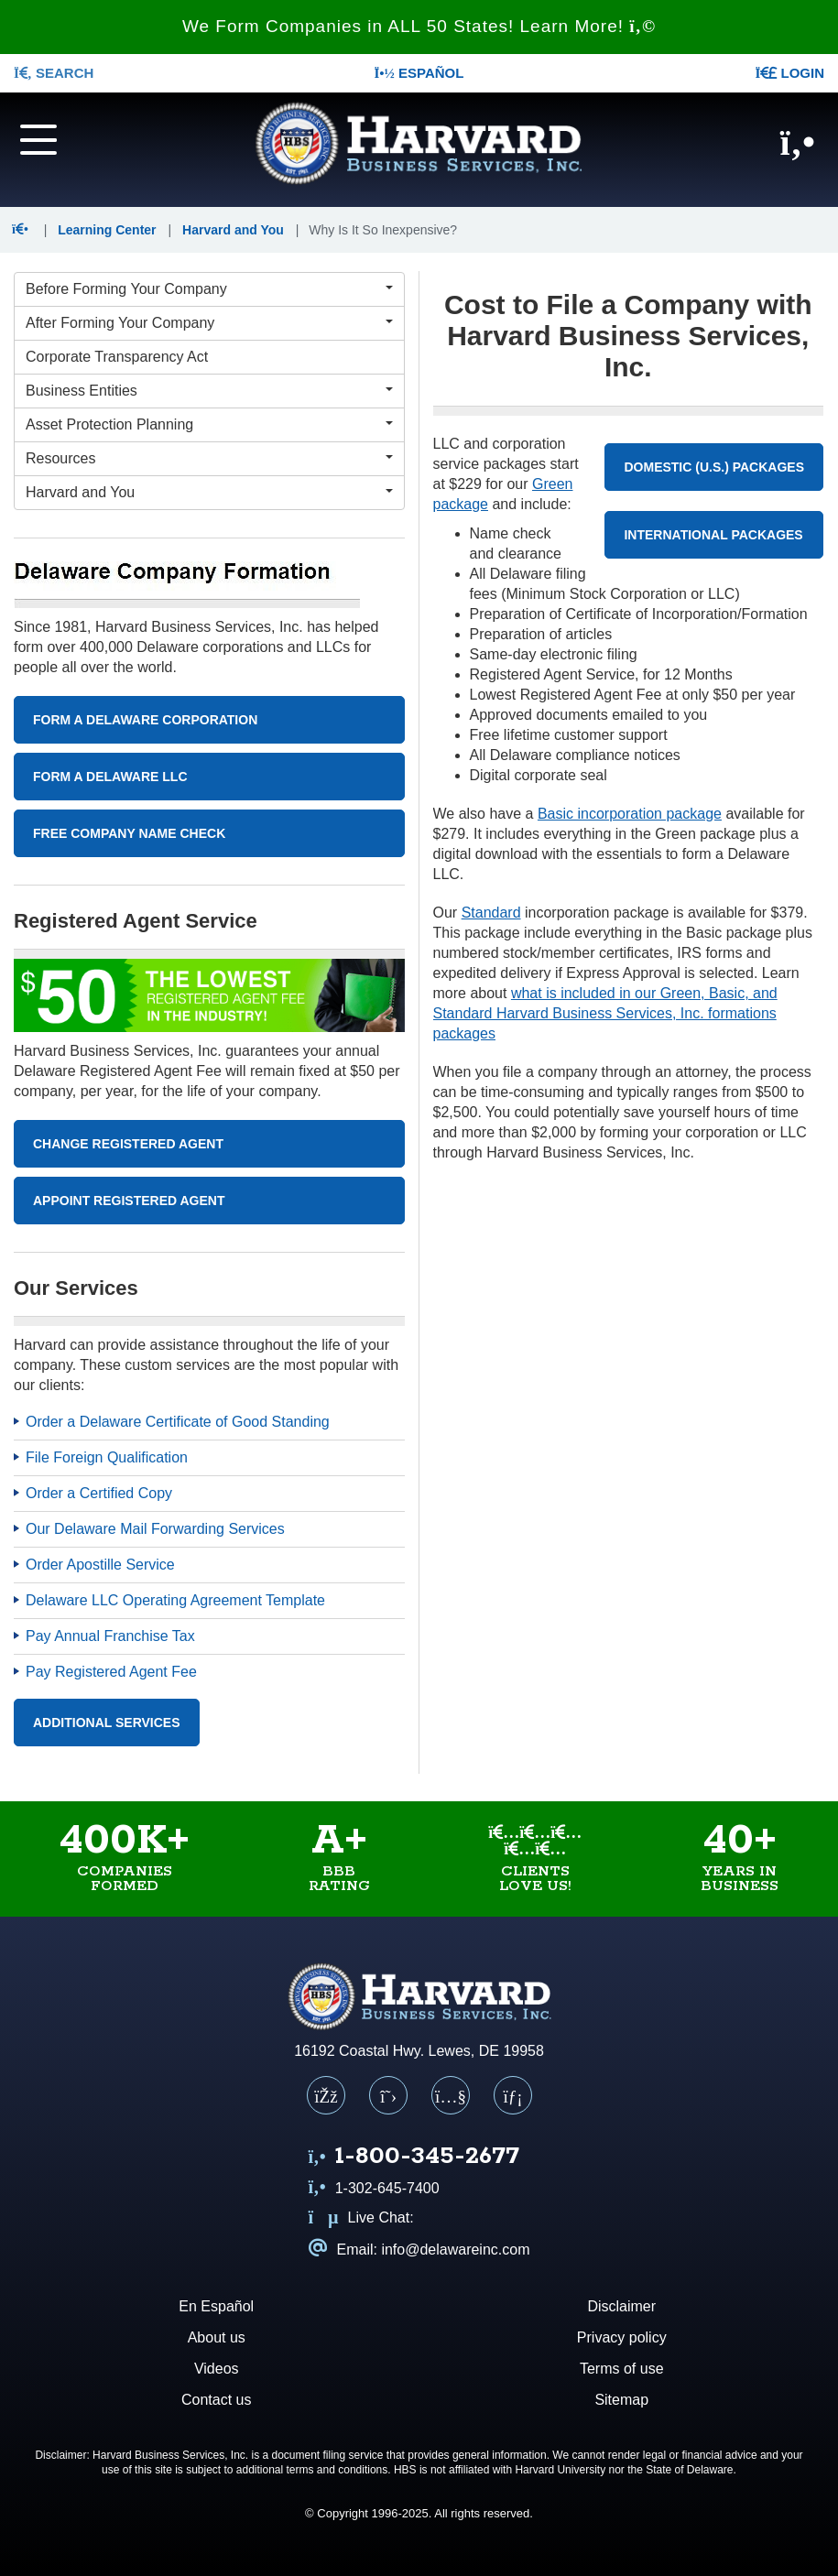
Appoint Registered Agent (129, 1200)
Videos (216, 2368)
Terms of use (622, 2368)
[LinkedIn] (513, 2095)
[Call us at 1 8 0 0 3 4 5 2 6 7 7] (414, 2158)
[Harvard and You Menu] (209, 492)
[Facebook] (326, 2095)
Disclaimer (621, 2306)
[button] (24, 229)
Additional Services (106, 1722)
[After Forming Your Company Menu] (209, 323)
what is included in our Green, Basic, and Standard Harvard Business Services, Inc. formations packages (605, 1013)
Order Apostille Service (100, 1564)
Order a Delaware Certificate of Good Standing (178, 1421)
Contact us (216, 2400)
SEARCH (53, 73)
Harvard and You (233, 230)
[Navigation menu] (69, 138)
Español (419, 73)
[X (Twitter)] (388, 2095)
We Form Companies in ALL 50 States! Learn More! (419, 26)
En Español (216, 2306)
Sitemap (621, 2400)
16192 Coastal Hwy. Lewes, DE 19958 (419, 2051)
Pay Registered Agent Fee (111, 1671)
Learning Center (107, 230)
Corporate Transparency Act (117, 356)
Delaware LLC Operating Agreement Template (175, 1600)
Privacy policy (622, 2337)
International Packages (713, 534)
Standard (491, 912)
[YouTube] (450, 2095)
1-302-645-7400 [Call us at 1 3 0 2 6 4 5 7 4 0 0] (374, 2188)
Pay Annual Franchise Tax (110, 1636)
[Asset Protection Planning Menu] (209, 425)
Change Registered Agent (128, 1143)
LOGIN (789, 73)
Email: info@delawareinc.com (419, 2249)
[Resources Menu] (209, 458)
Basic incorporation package (630, 813)
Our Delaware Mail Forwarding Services (155, 1529)
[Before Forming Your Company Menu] (209, 289)
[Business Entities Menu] (209, 391)
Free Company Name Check (129, 833)
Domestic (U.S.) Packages (714, 467)
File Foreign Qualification (107, 1457)
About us (216, 2337)
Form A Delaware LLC (110, 776)
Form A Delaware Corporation (145, 719)
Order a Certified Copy (99, 1493)
